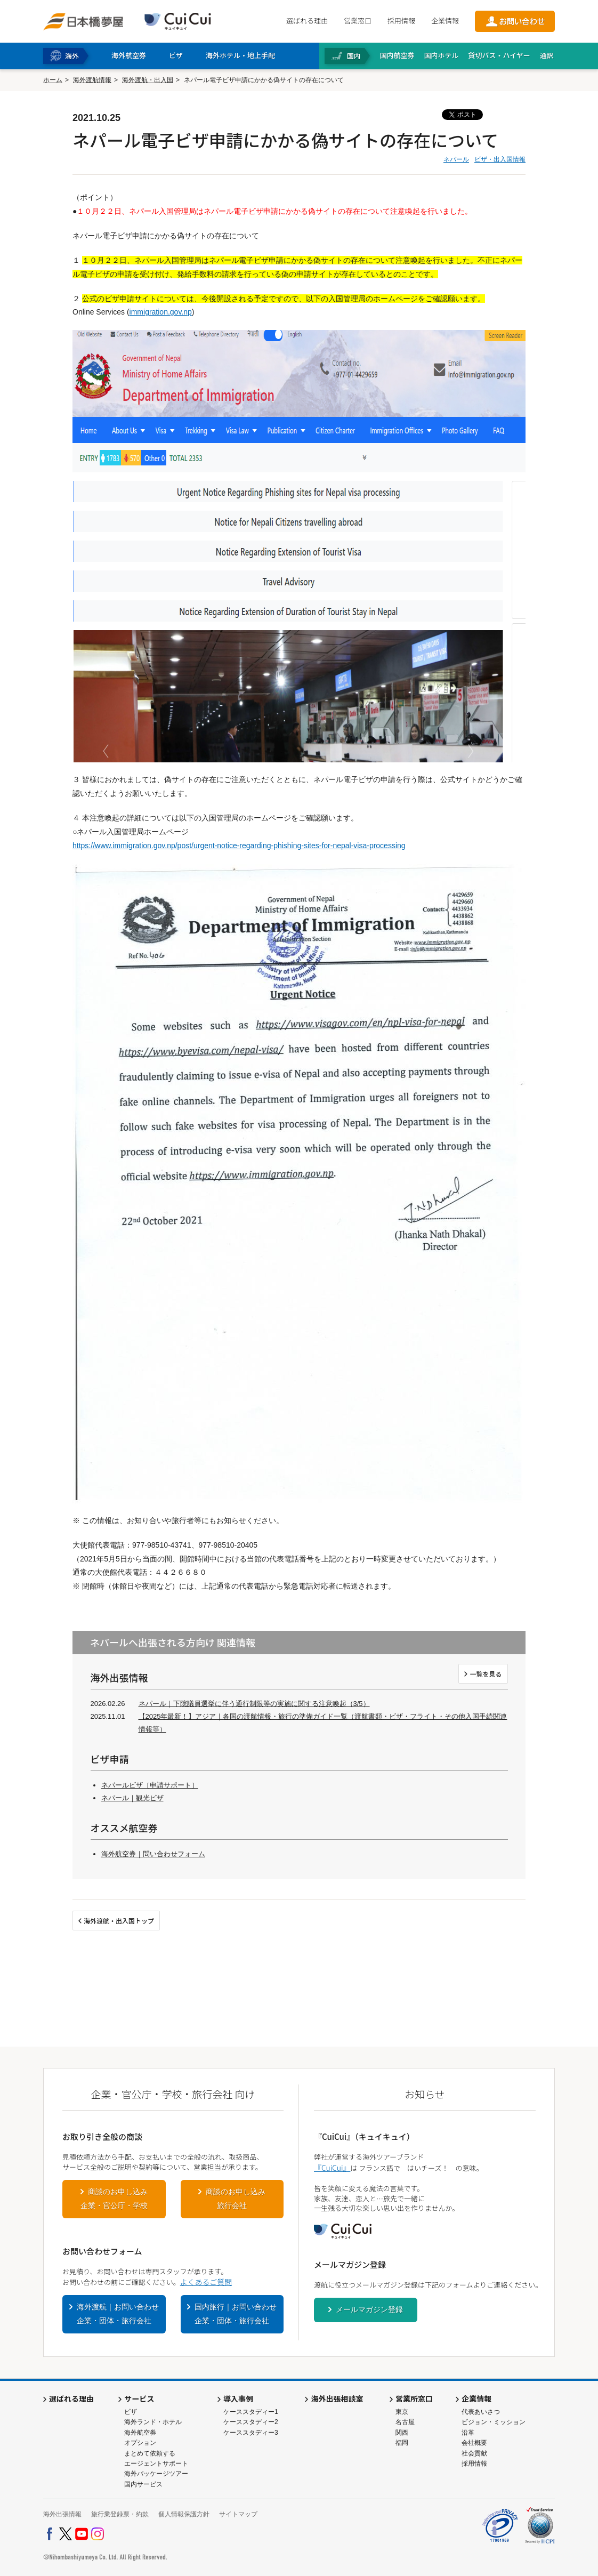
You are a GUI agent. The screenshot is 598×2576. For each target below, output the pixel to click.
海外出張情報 (62, 2514)
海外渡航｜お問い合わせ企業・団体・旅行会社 (118, 2314)
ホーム (52, 80)
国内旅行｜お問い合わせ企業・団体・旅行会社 (236, 2314)
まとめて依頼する (149, 2453)
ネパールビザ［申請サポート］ (149, 1785)
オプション (140, 2442)
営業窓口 (357, 20)
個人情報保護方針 (183, 2514)
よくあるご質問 (206, 2281)
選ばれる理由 (307, 20)
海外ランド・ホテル (153, 2422)
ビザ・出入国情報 (500, 159)
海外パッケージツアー (156, 2473)
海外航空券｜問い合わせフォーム (153, 1854)
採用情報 (401, 20)
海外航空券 (140, 2432)
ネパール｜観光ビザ (132, 1798)
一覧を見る (486, 1673)
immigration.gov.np (161, 312)
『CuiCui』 (332, 2167)
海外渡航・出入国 (147, 80)
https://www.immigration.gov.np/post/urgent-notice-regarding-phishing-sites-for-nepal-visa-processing (239, 845)
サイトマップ (238, 2514)
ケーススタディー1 (250, 2412)
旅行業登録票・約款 (120, 2514)
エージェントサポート (156, 2463)
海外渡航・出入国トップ (119, 1920)
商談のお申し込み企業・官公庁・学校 (114, 2198)
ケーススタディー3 (250, 2432)
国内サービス (143, 2484)
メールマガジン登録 (369, 2309)
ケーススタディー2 (250, 2422)
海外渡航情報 (92, 80)
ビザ (130, 2412)
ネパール (456, 159)
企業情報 (445, 20)
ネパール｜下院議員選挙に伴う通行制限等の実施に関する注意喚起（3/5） (254, 1704)
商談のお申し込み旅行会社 (235, 2198)
